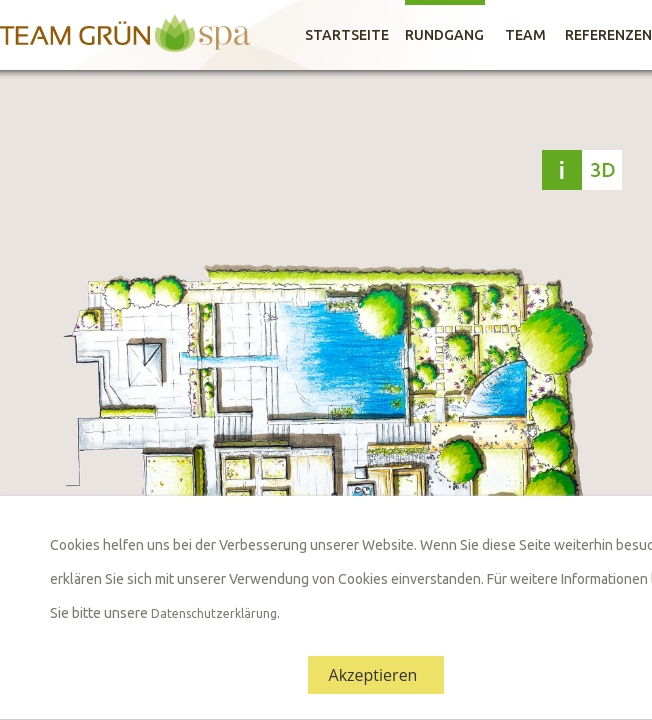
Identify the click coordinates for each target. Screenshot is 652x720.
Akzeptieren (373, 675)
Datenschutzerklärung (214, 613)
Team (525, 35)
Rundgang (444, 35)
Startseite (347, 35)
